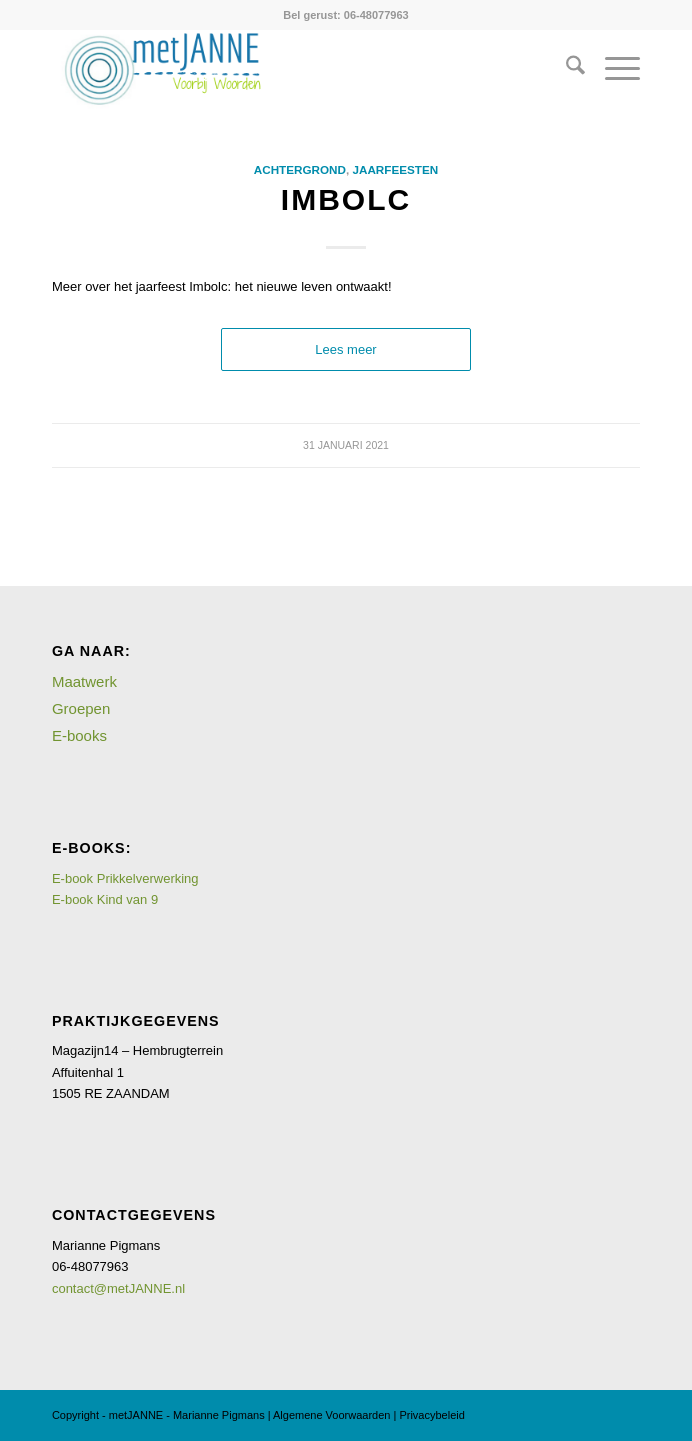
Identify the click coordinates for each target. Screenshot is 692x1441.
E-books (79, 735)
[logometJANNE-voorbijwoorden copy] (287, 69)
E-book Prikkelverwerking (125, 878)
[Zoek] (565, 69)
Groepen (81, 708)
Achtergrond (300, 169)
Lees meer (345, 349)
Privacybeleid (431, 1415)
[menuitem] (565, 69)
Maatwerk (84, 681)
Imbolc (346, 199)
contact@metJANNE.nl (118, 1288)
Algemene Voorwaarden (331, 1415)
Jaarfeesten (395, 169)
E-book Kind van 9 (105, 899)
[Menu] (612, 69)
